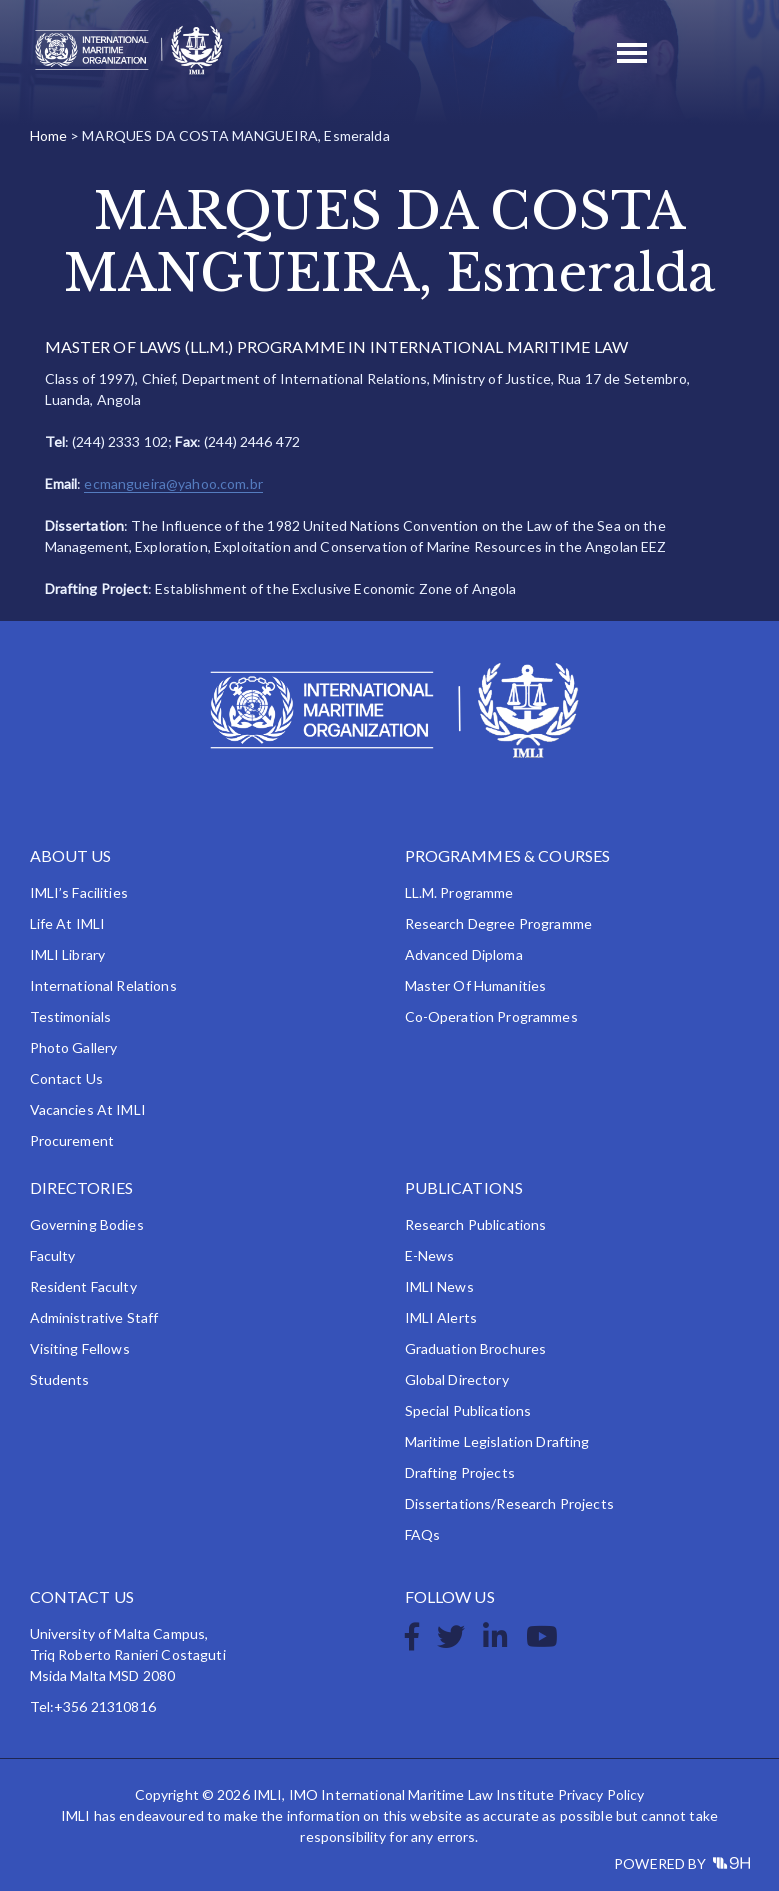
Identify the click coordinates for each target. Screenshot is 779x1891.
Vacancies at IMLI (88, 1109)
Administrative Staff (94, 1317)
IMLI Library (68, 954)
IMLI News (439, 1286)
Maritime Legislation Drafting (497, 1441)
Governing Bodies (87, 1224)
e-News (430, 1255)
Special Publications (468, 1410)
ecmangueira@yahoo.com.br (173, 483)
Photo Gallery (74, 1047)
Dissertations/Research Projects (509, 1503)
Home (49, 135)
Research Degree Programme (499, 923)
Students (60, 1379)
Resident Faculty (83, 1286)
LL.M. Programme (459, 892)
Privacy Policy (601, 1794)
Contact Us (66, 1078)
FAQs (423, 1534)
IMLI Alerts (441, 1317)
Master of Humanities (476, 985)
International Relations (103, 985)
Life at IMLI (68, 923)
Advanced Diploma (464, 954)
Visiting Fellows (80, 1348)
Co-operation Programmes (491, 1016)
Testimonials (71, 1016)
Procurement (72, 1140)
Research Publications (476, 1224)
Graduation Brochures (476, 1348)
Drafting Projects (460, 1472)
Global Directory (457, 1379)
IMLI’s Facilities (79, 892)
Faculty (53, 1255)
